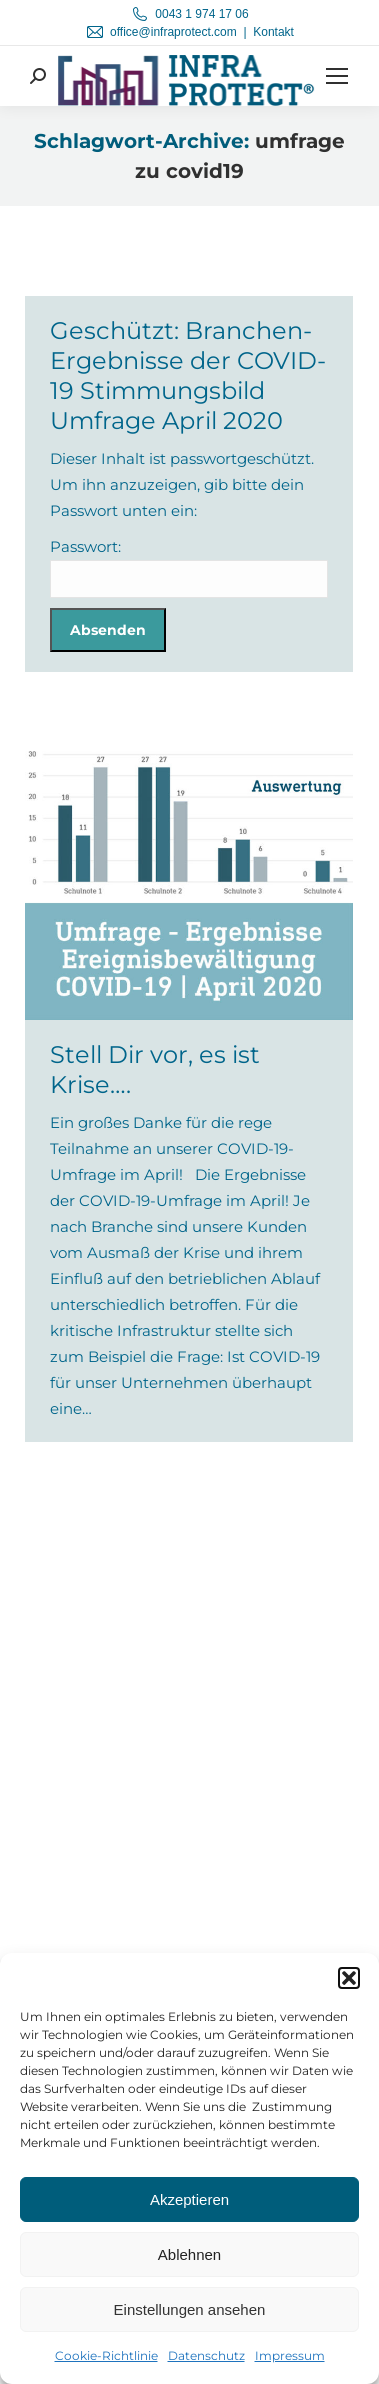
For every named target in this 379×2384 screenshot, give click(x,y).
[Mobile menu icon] (337, 76)
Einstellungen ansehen (190, 2309)
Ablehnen (189, 2254)
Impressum (290, 2355)
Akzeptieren (189, 2199)
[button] (349, 1978)
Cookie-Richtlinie (106, 2355)
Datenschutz (206, 2355)
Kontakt (273, 32)
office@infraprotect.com (173, 32)
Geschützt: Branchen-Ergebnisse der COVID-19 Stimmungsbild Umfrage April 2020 (188, 375)
